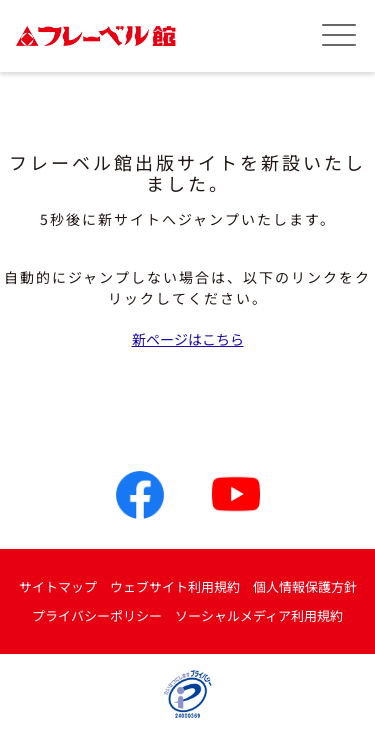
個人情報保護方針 (305, 586)
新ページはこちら (188, 339)
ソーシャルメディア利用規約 (259, 615)
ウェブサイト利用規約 (175, 586)
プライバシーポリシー (97, 615)
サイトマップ (58, 586)
